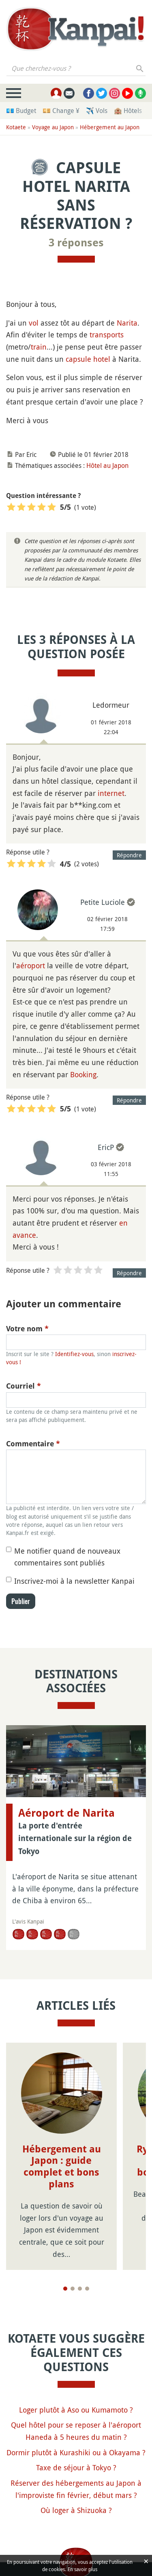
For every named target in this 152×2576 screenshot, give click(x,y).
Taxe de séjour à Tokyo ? (76, 2467)
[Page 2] (73, 2289)
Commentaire (33, 1443)
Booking (83, 1074)
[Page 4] (87, 2289)
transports (107, 334)
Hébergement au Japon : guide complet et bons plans (61, 2166)
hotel (101, 359)
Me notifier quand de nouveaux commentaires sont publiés (67, 1557)
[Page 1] (65, 2289)
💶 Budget (21, 110)
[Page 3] (80, 2289)
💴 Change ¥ (61, 110)
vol (34, 323)
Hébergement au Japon (109, 127)
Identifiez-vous (74, 1354)
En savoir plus (82, 2569)
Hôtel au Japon (107, 465)
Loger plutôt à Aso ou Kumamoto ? (76, 2410)
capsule (78, 359)
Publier (20, 1601)
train (39, 347)
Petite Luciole (102, 902)
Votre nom (27, 1328)
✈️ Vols (96, 110)
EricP (106, 1147)
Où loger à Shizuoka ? (76, 2510)
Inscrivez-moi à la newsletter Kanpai (74, 1581)
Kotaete (16, 127)
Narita (127, 323)
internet (111, 793)
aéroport (30, 965)
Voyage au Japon (53, 127)
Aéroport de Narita (66, 1813)
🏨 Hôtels (128, 110)
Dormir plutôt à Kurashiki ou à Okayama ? (76, 2452)
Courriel (23, 1386)
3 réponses (76, 243)
